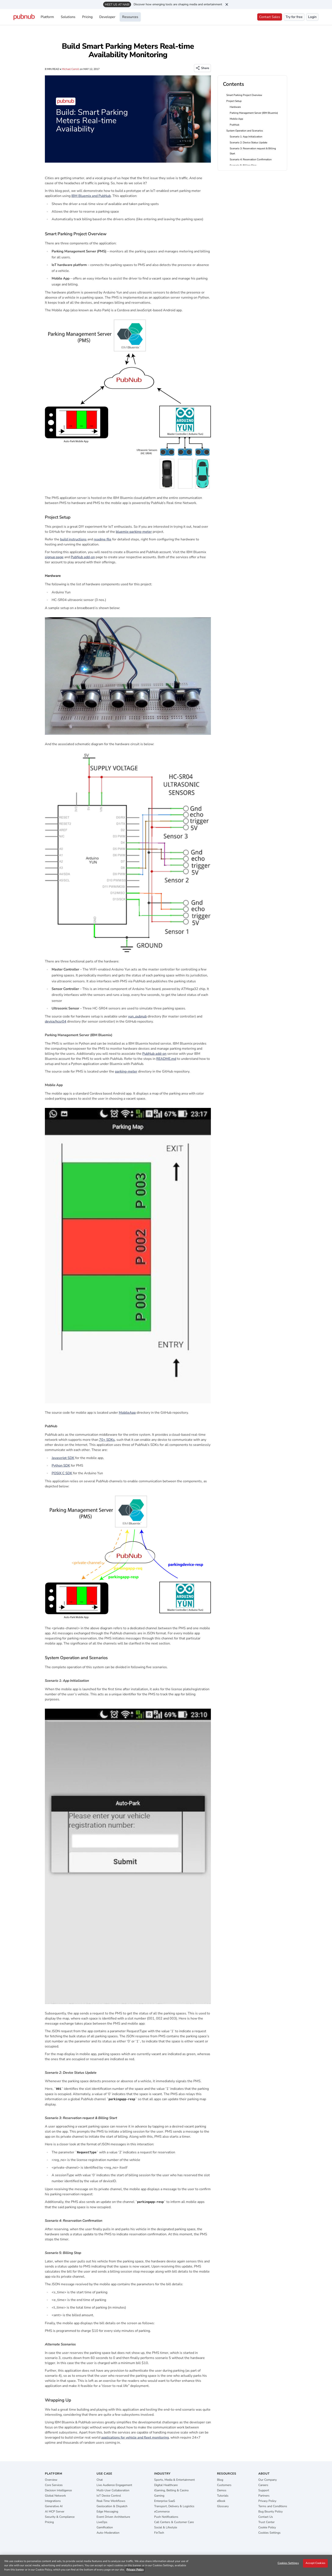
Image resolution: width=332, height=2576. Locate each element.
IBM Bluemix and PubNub (91, 196)
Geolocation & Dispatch (112, 2506)
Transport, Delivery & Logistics (174, 2506)
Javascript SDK (63, 1458)
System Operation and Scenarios (244, 130)
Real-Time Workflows (111, 2501)
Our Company (267, 2480)
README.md (166, 1058)
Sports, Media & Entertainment (174, 2480)
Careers (263, 2485)
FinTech (159, 2533)
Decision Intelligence (58, 2490)
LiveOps (102, 2522)
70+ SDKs (107, 1439)
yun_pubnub (137, 1016)
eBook (221, 2501)
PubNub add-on (83, 557)
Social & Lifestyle (165, 2527)
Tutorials (222, 2496)
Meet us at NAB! (117, 5)
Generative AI (54, 2506)
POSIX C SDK (62, 1473)
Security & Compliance (60, 2517)
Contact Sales (269, 17)
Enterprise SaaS (164, 2501)
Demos (221, 2490)
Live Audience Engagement (114, 2485)
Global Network (55, 2496)
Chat (100, 2480)
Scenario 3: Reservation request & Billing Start (253, 151)
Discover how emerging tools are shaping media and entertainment (178, 4)
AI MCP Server (54, 2512)
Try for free (294, 17)
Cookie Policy (267, 2527)
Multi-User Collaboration (113, 2490)
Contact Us (265, 2517)
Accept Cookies (315, 2570)
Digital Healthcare (166, 2485)
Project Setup (234, 101)
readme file (102, 539)
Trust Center (266, 2522)
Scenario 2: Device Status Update (248, 142)
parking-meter (126, 1071)
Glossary (223, 2506)
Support (263, 2490)
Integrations (53, 2501)
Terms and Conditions (272, 2506)
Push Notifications (166, 2517)
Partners (264, 2496)
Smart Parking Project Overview (244, 95)
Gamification (105, 2527)
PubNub (234, 124)
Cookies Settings (269, 2533)
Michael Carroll (70, 69)
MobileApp (127, 1412)
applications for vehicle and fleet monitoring (135, 2437)
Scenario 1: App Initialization (246, 136)
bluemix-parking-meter (134, 531)
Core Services (54, 2485)
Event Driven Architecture (113, 2517)
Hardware (235, 107)
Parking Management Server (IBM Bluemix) (254, 113)
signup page (54, 557)
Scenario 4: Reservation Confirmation (251, 159)
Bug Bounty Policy (270, 2512)
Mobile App (236, 118)
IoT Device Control (109, 2496)
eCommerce (162, 2512)
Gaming (159, 2496)
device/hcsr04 (55, 1021)
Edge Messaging (107, 2512)
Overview (51, 2480)
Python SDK (61, 1465)
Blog (220, 2480)
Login (312, 17)
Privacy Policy (267, 2501)
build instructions (73, 539)
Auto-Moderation (108, 2533)
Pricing (87, 17)
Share (202, 68)
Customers (224, 2485)
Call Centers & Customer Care (174, 2522)
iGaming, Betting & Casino (171, 2490)
